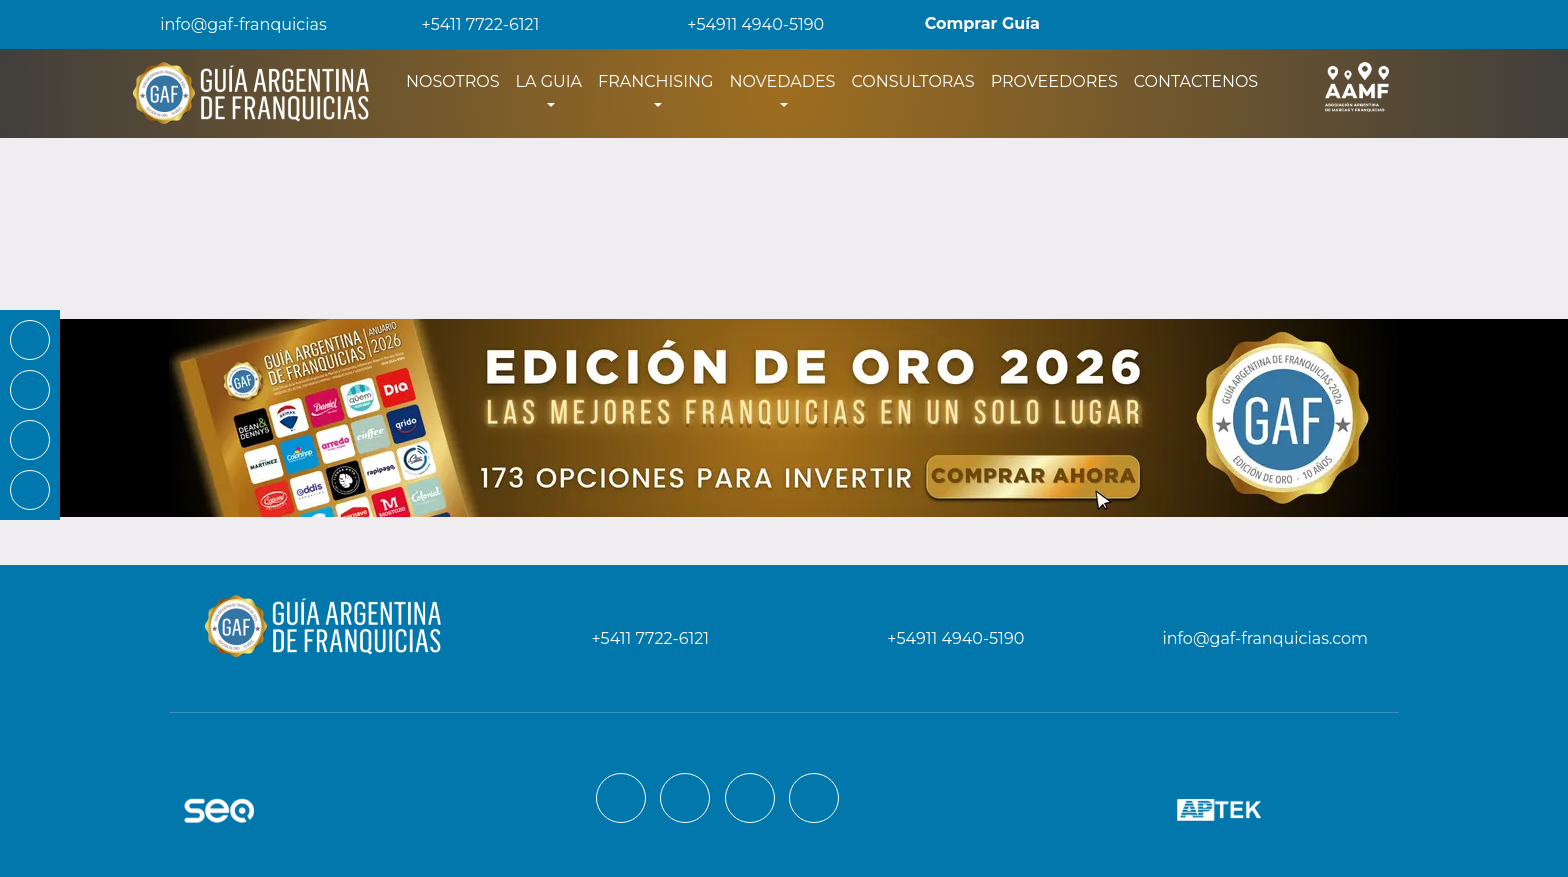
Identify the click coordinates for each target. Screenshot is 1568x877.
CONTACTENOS (1196, 81)
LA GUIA (549, 81)
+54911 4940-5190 (741, 24)
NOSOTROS (457, 80)
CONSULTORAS (912, 81)
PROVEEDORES (1054, 81)
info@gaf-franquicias (227, 24)
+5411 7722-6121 (467, 24)
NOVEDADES (782, 81)
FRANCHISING (655, 81)
